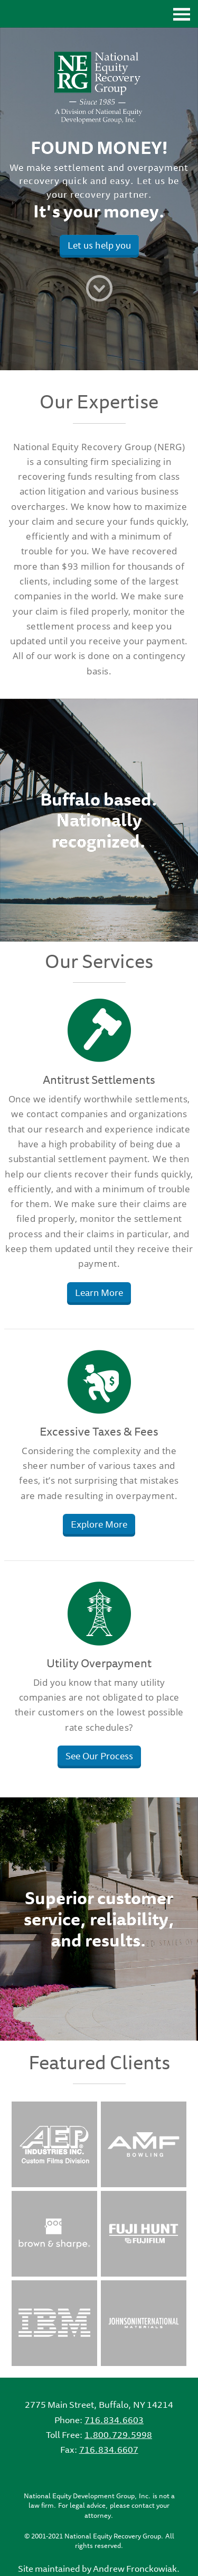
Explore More (99, 1524)
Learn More (99, 1292)
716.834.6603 (114, 2420)
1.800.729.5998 (118, 2435)
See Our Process (99, 1755)
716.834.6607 (108, 2449)
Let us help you (99, 244)
